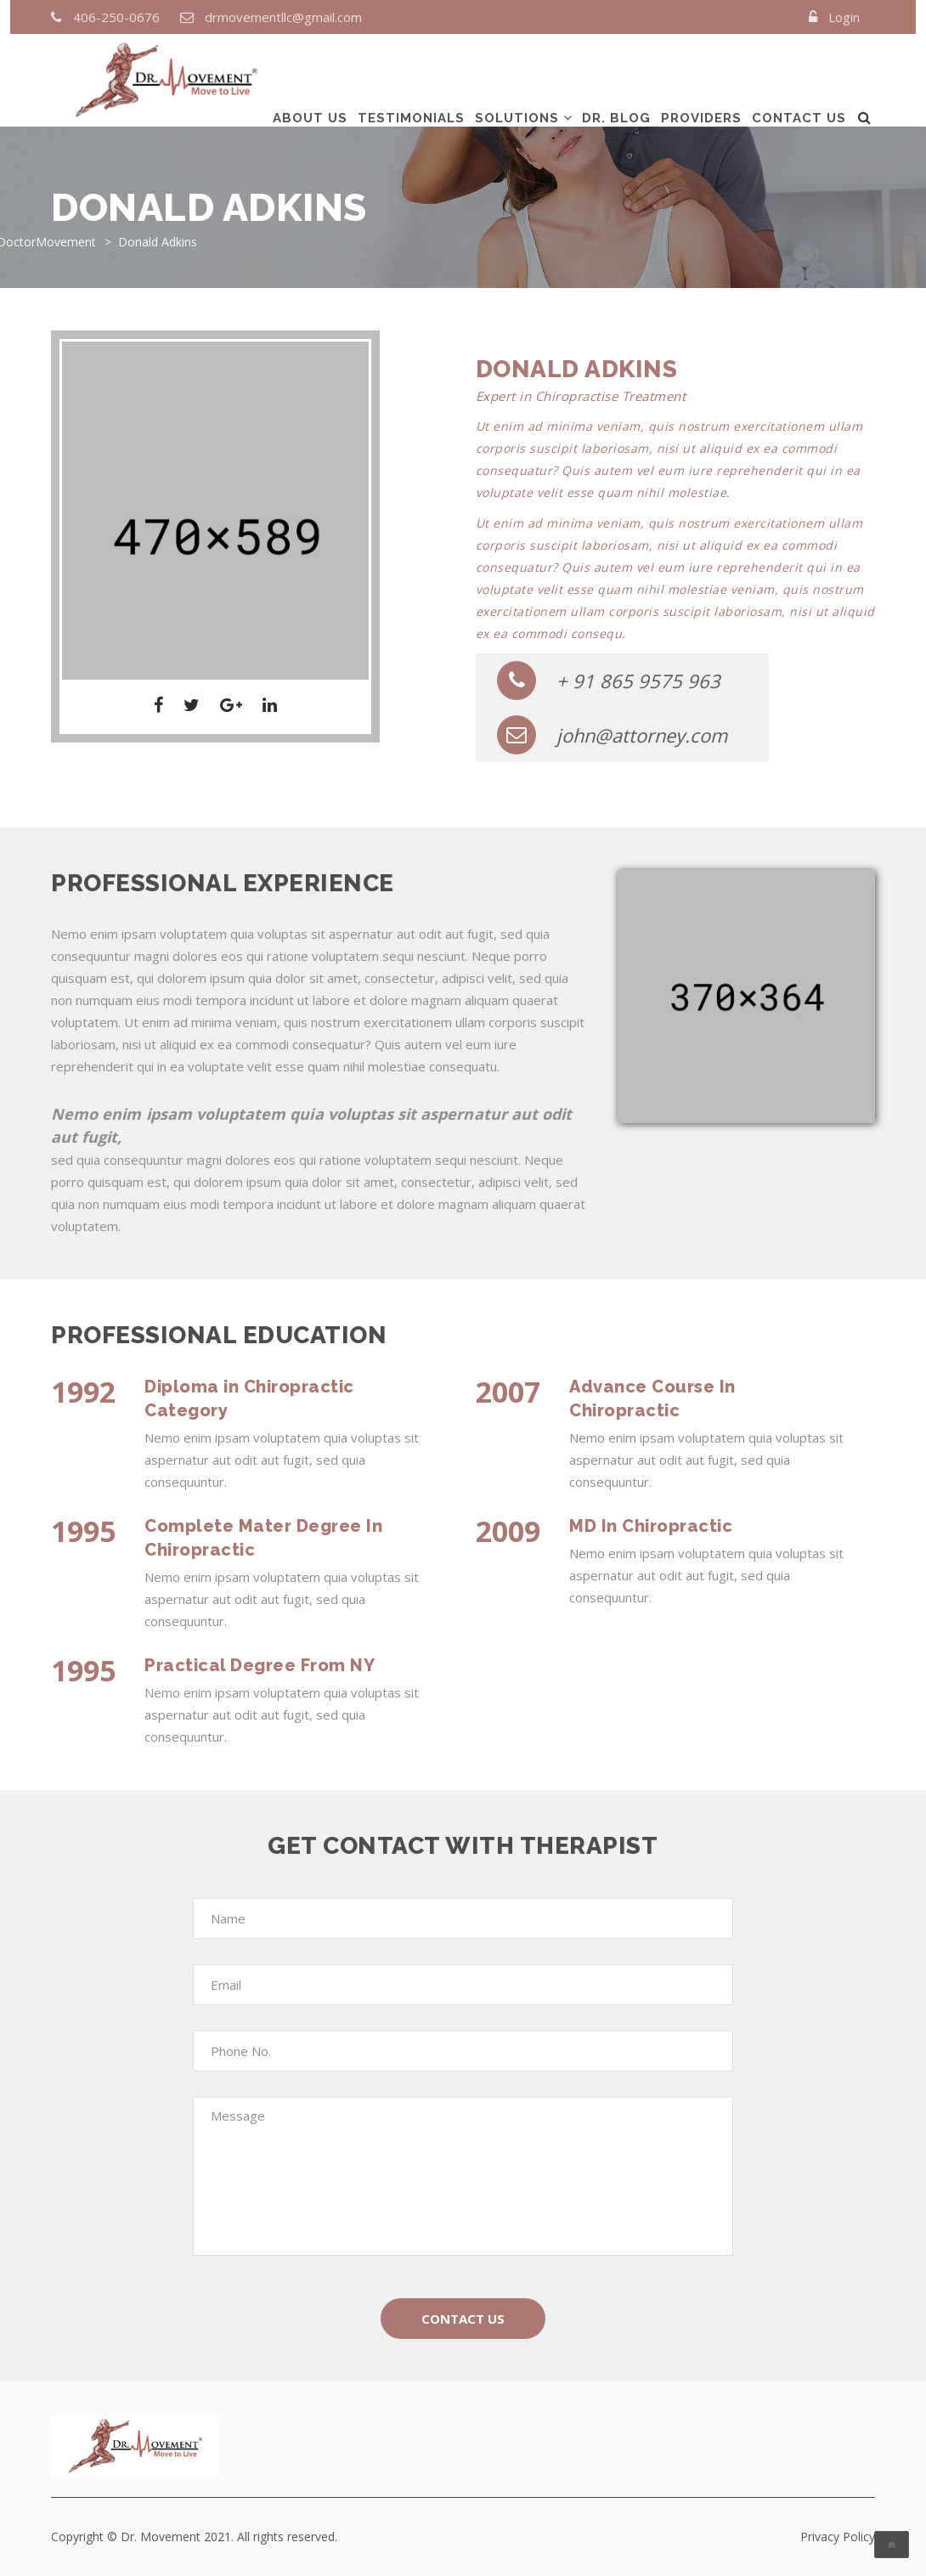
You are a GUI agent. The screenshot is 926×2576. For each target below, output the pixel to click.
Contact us (799, 79)
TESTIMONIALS (411, 79)
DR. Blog (616, 79)
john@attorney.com (612, 734)
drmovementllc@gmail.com (283, 16)
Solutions (517, 79)
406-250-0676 (116, 16)
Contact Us (463, 2318)
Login (844, 16)
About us (310, 79)
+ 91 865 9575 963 (608, 680)
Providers (701, 79)
